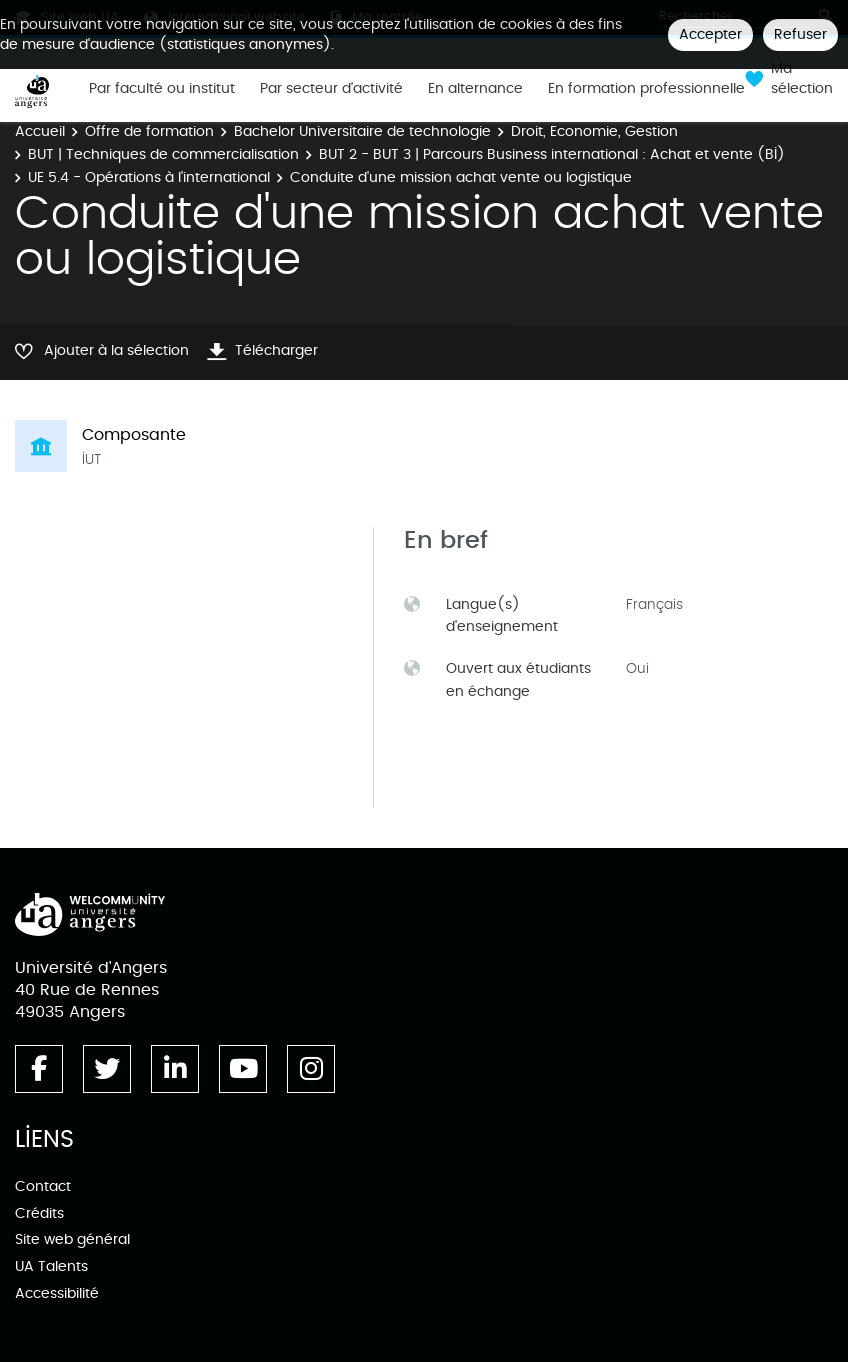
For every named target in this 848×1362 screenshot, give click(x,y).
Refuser (800, 34)
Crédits (39, 1213)
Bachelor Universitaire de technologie (362, 131)
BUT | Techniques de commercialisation (163, 154)
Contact (43, 1186)
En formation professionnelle (646, 89)
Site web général (72, 1239)
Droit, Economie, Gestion (594, 131)
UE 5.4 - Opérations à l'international (149, 177)
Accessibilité (57, 1293)
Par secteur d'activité (331, 89)
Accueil (40, 131)
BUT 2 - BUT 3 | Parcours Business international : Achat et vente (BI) (552, 154)
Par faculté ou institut (162, 89)
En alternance (475, 89)
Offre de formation (149, 131)
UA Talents (51, 1266)
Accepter (710, 34)
